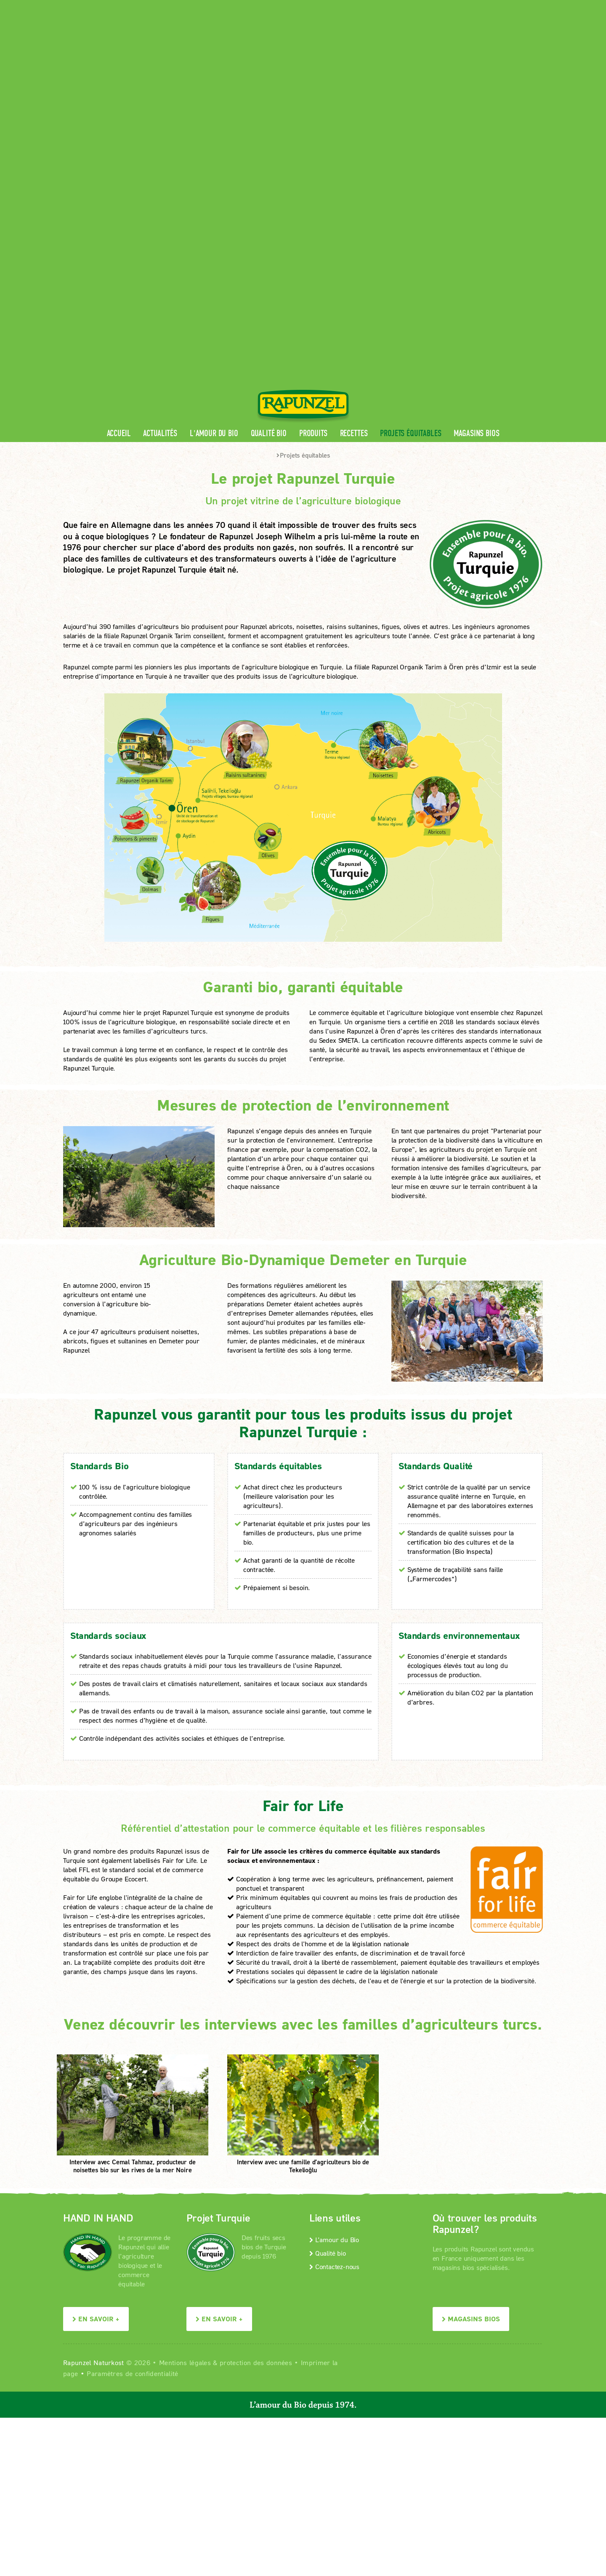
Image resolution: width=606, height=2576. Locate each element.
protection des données (256, 2110)
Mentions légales (185, 2110)
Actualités (160, 181)
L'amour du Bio (214, 181)
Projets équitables (410, 181)
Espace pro (383, 6)
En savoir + (96, 2066)
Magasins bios (476, 181)
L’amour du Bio (334, 1987)
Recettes (354, 181)
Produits (313, 181)
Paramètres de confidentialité (132, 2121)
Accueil (119, 181)
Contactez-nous (334, 2014)
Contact (472, 6)
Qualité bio (269, 181)
